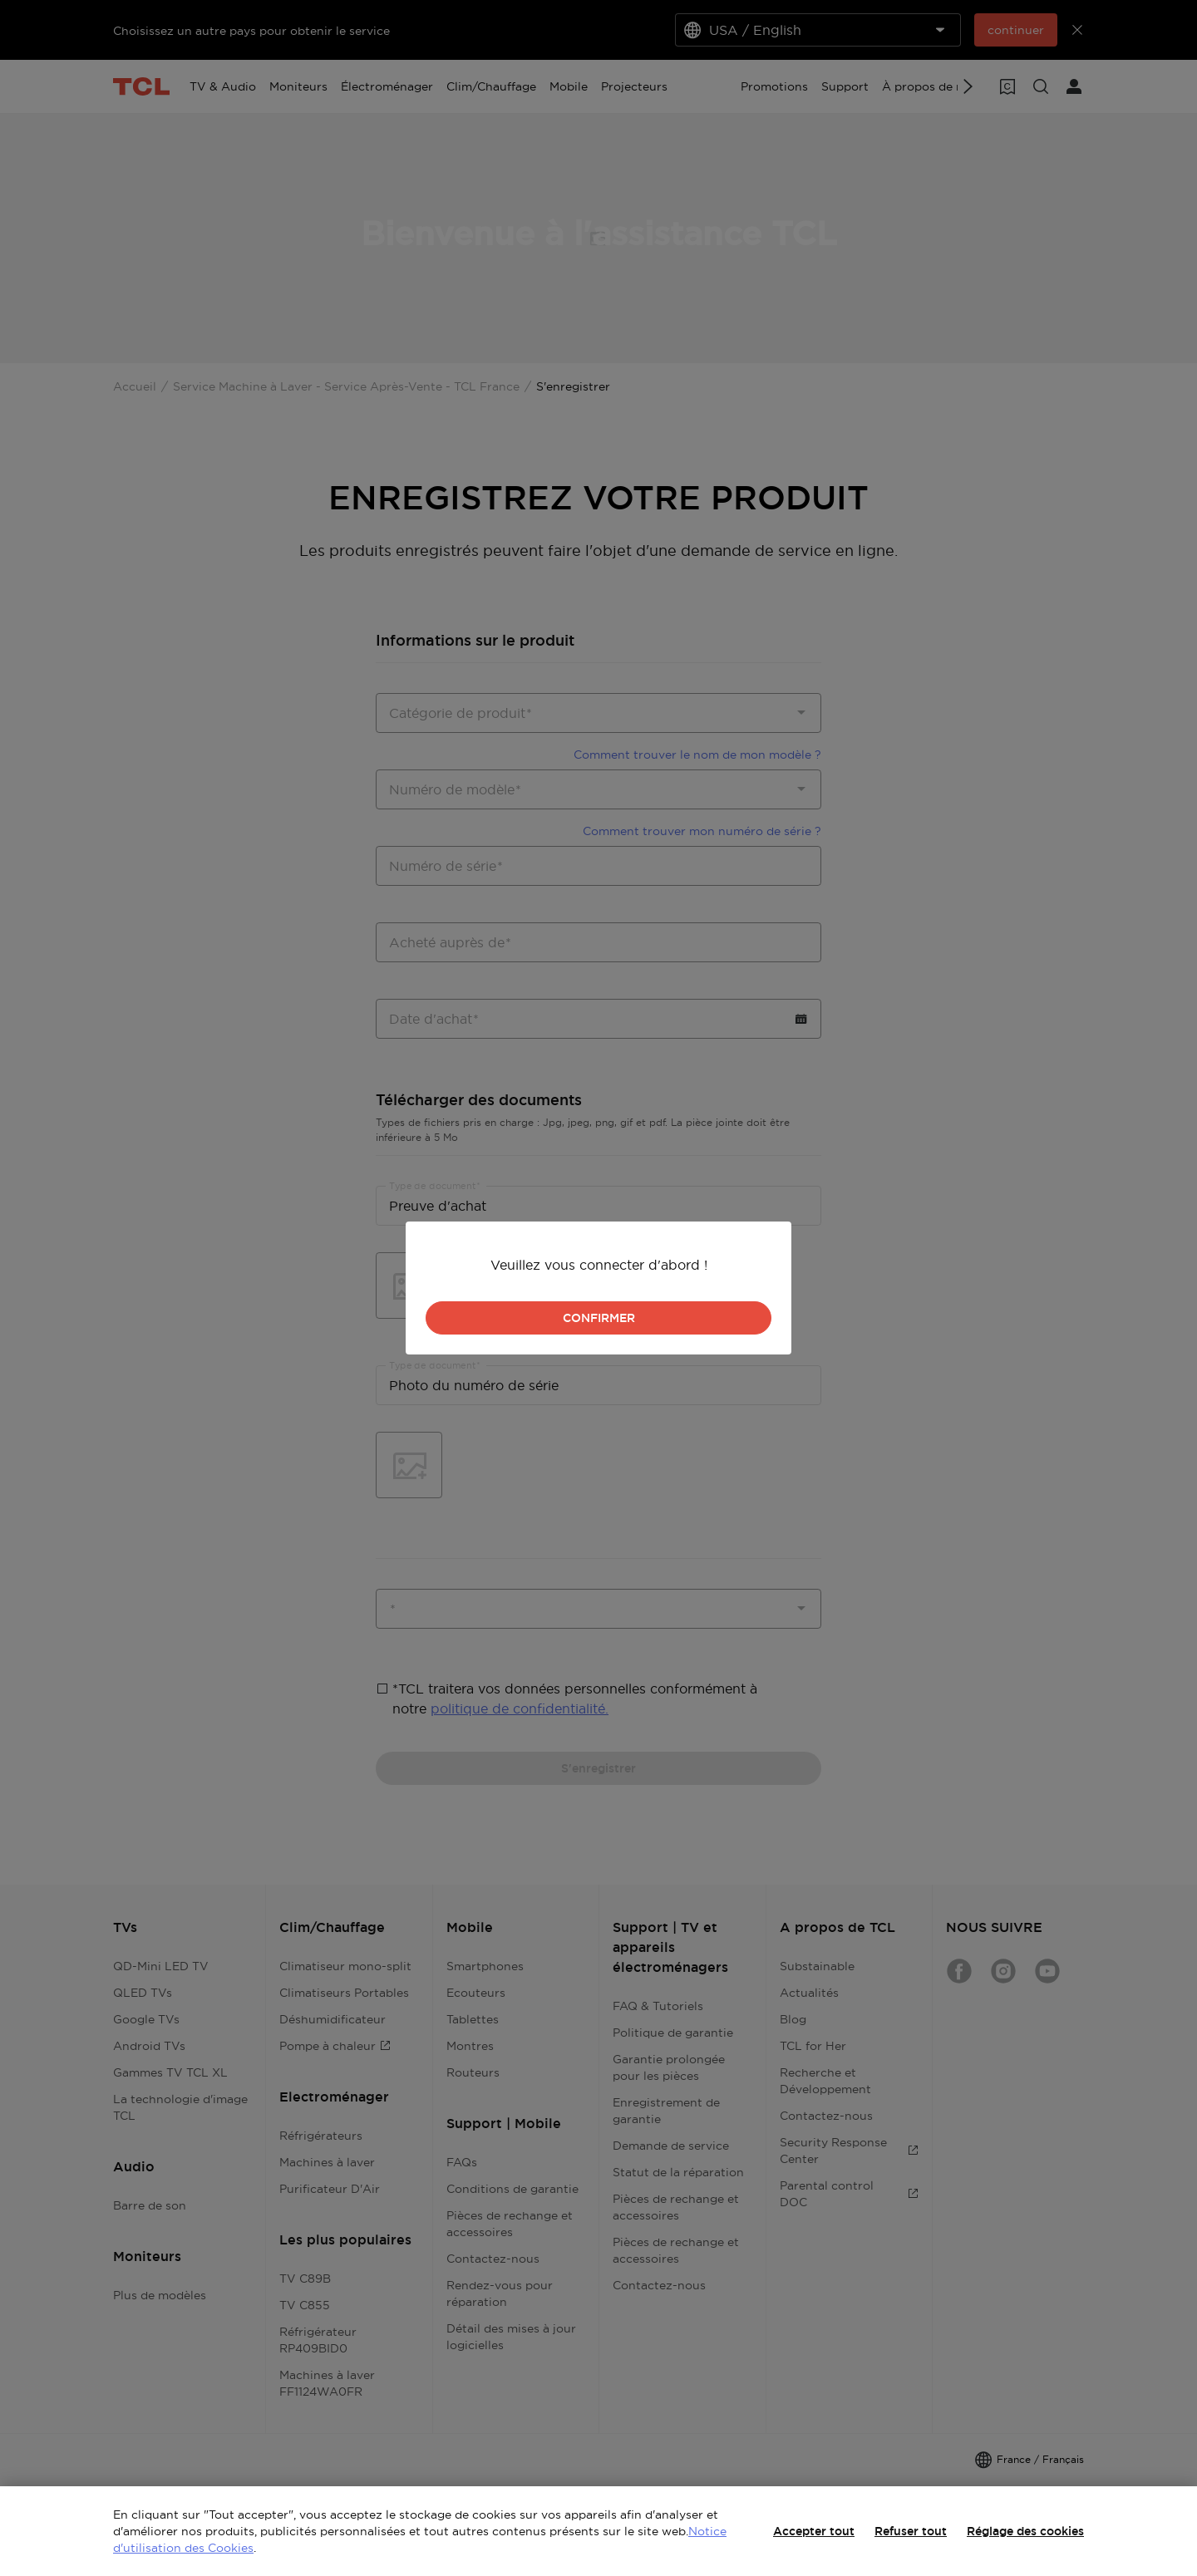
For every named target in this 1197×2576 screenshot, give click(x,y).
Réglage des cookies (1025, 2531)
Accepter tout (814, 2531)
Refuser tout (910, 2531)
